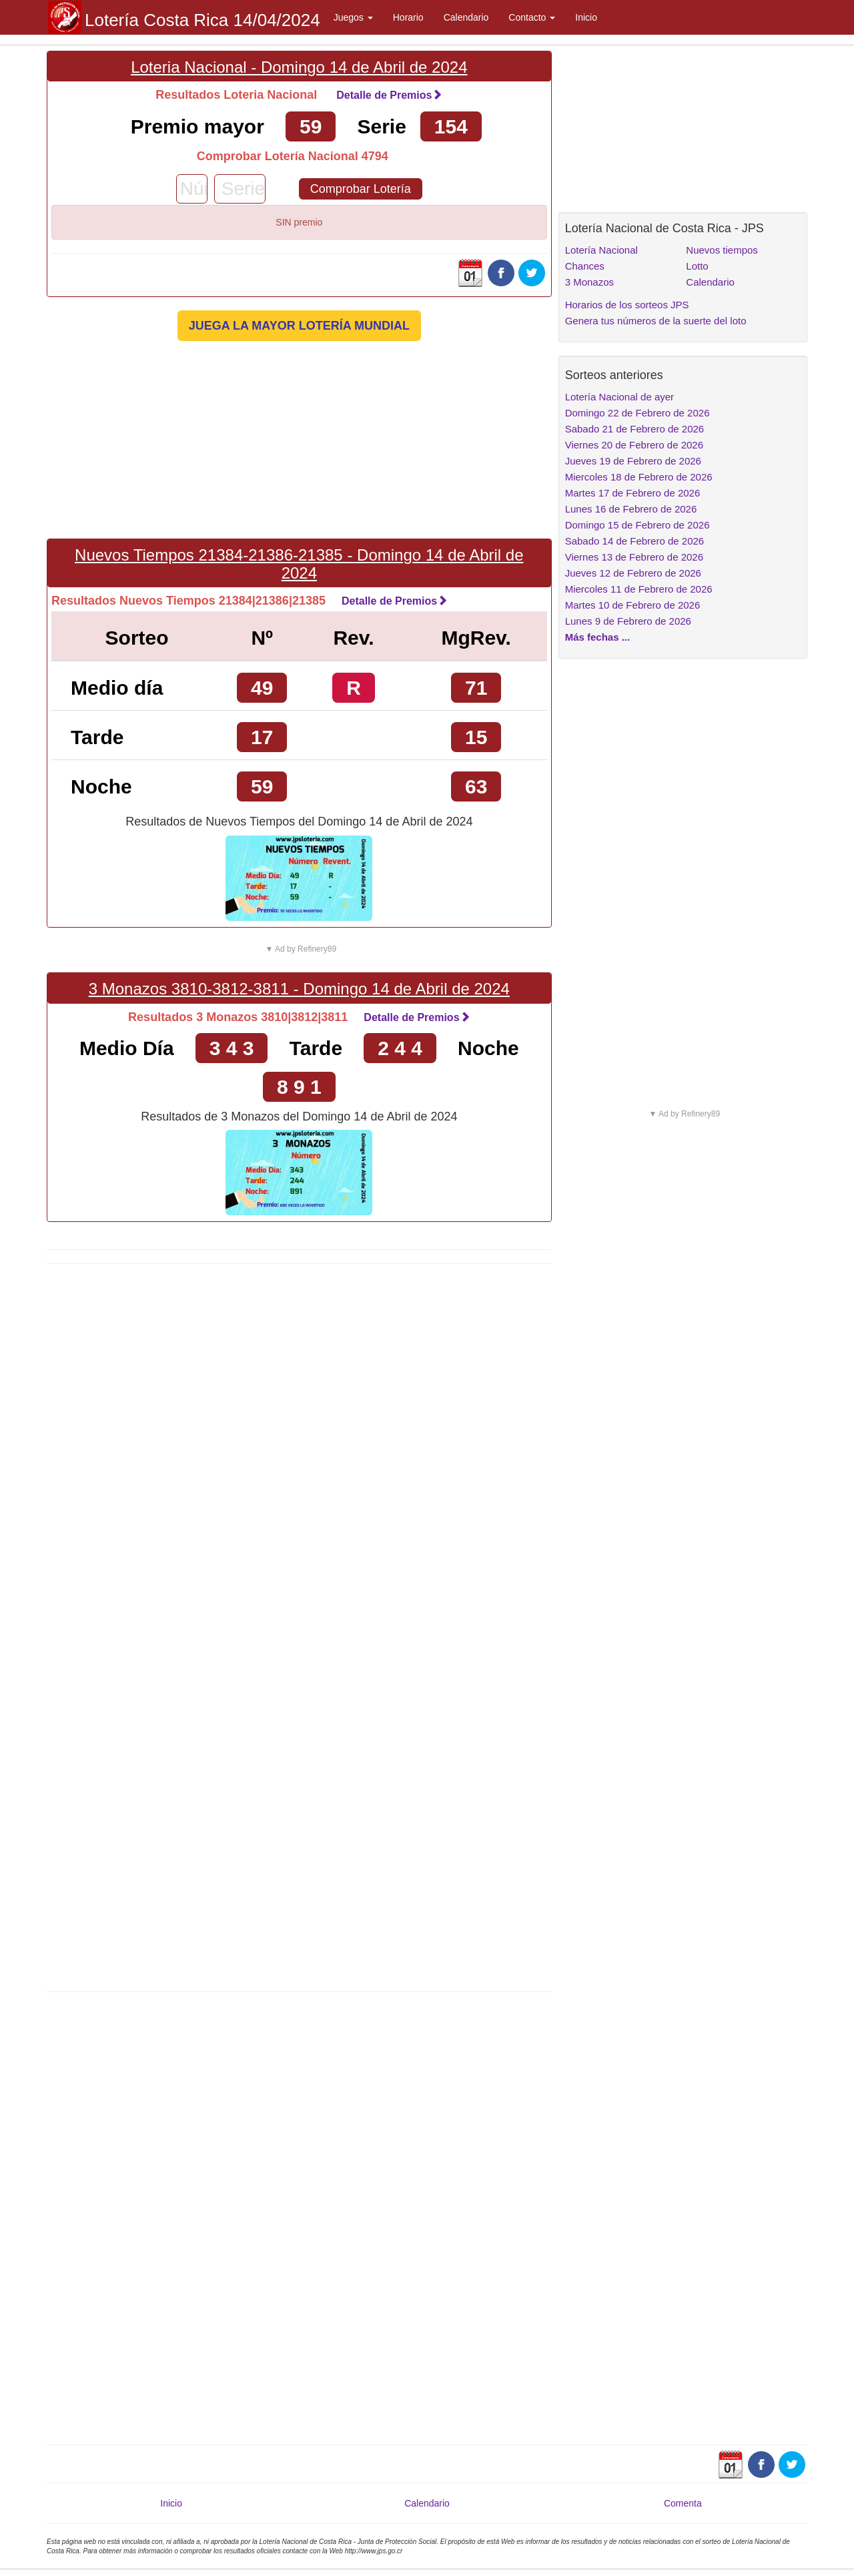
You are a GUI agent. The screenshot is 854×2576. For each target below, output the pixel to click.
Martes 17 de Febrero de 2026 (633, 493)
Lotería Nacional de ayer (619, 396)
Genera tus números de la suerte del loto (656, 320)
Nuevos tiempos (722, 250)
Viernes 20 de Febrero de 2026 (634, 444)
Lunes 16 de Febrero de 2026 (631, 509)
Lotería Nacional (601, 250)
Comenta (683, 2503)
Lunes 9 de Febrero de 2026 (628, 621)
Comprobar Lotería (360, 189)
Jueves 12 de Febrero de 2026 (633, 573)
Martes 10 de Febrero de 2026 (633, 605)
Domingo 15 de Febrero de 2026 (637, 525)
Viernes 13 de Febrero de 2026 (634, 557)
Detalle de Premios (389, 95)
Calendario (466, 17)
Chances (584, 266)
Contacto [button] (531, 17)
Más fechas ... (597, 637)
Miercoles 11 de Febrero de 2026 (639, 589)
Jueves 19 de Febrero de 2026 (633, 460)
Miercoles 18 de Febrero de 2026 (639, 476)
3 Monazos (589, 282)
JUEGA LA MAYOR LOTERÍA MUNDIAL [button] (299, 325)
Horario (408, 17)
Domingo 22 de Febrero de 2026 (637, 412)
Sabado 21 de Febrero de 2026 (635, 428)
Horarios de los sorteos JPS (627, 304)
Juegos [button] (353, 17)
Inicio (586, 17)
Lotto (697, 266)
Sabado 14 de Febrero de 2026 (635, 541)
